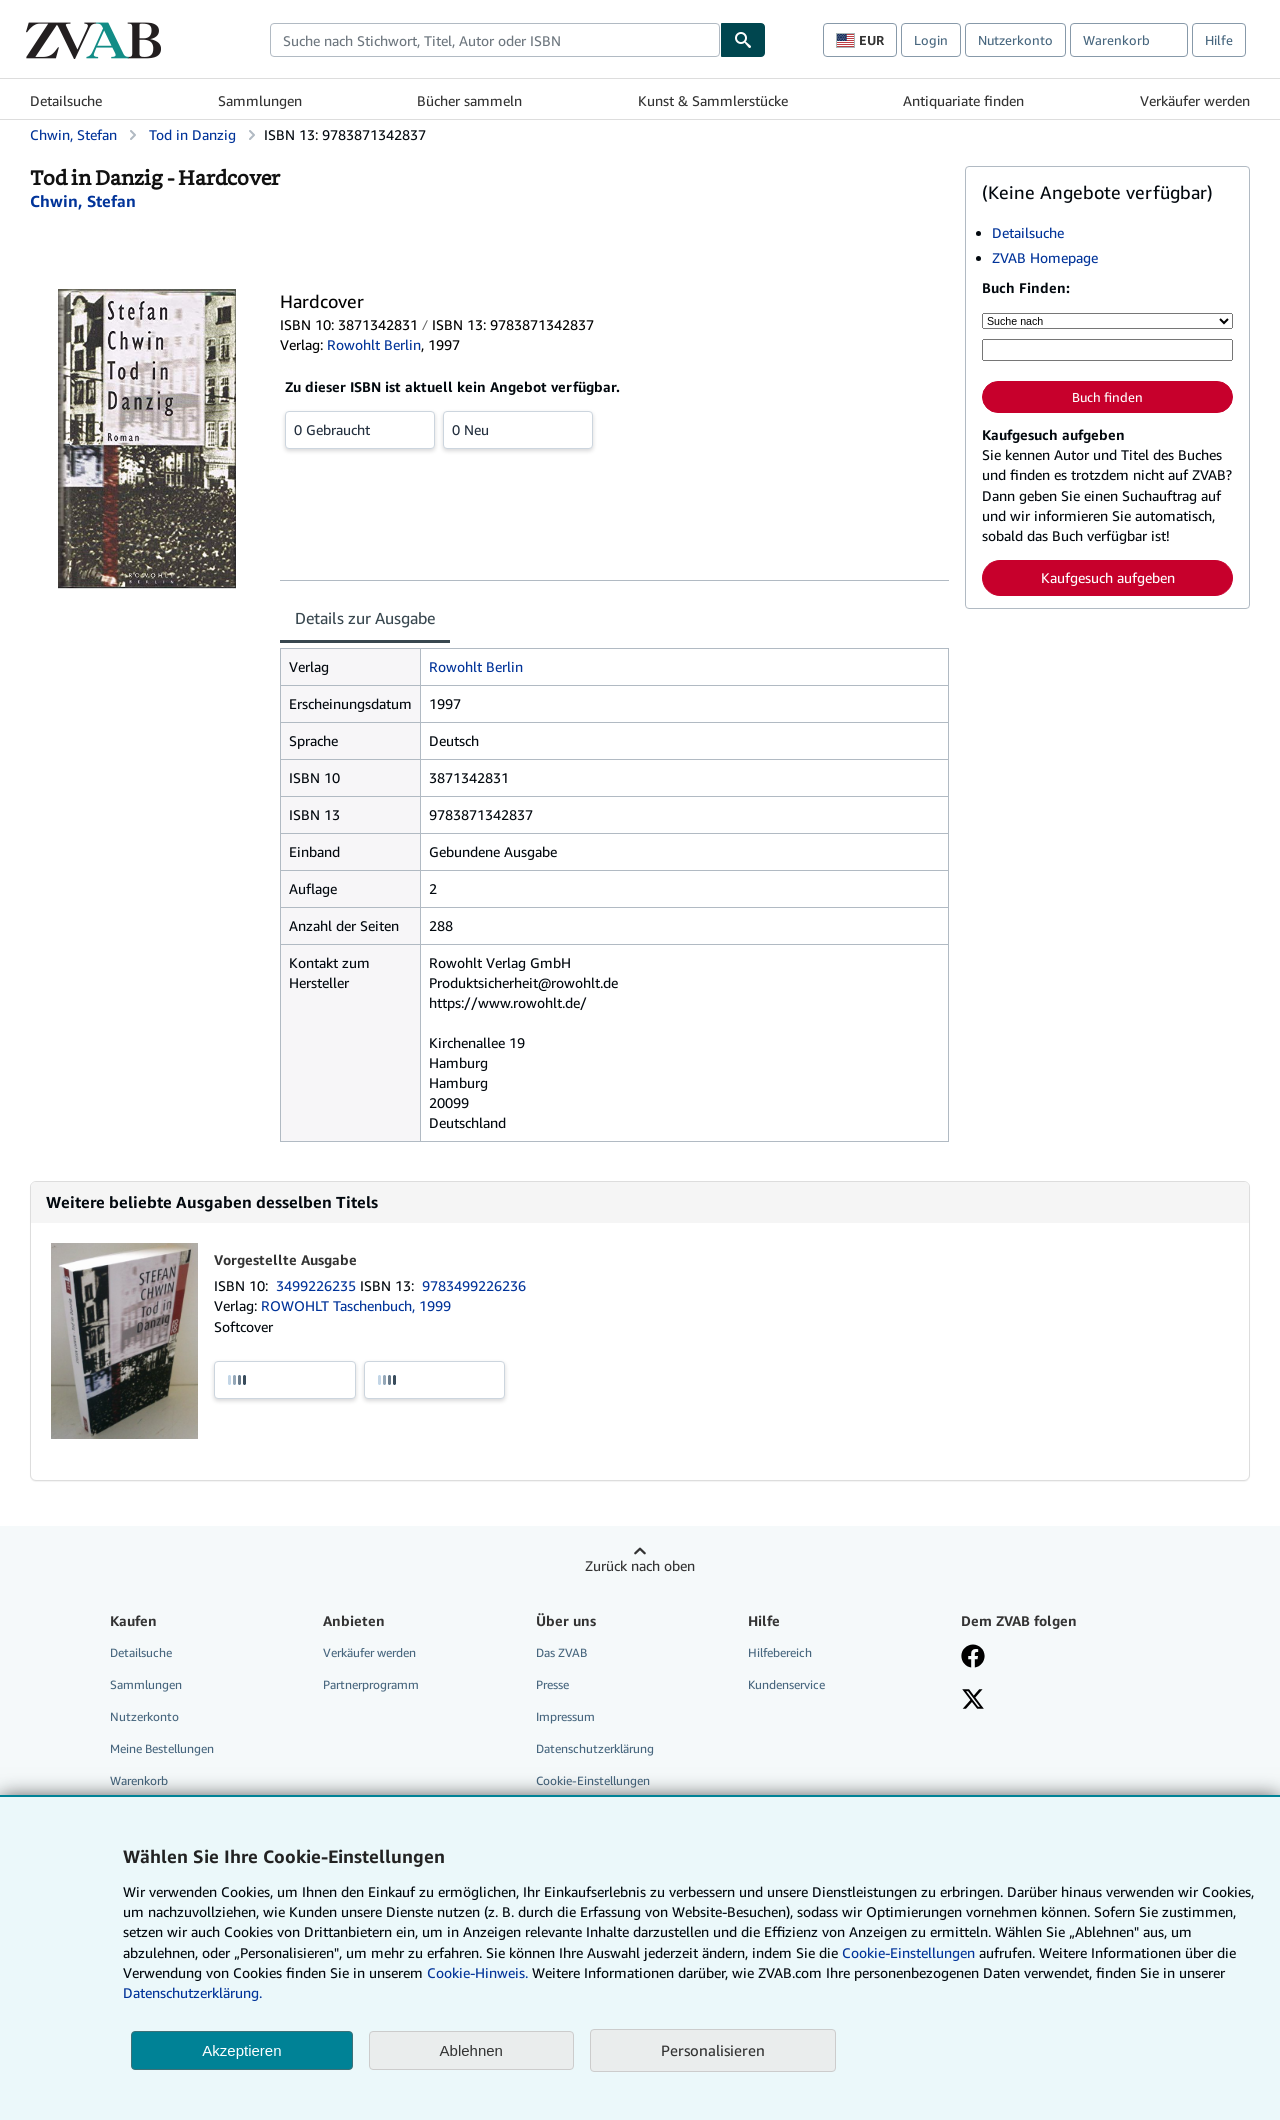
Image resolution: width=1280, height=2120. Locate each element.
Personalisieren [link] (713, 2050)
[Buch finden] (743, 40)
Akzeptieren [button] (241, 2050)
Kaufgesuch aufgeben (1108, 577)
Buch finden (1107, 397)
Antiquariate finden (963, 100)
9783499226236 (474, 1285)
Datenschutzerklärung (595, 1748)
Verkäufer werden (1195, 100)
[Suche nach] (1107, 321)
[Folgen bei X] (973, 1701)
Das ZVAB (561, 1652)
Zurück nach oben (640, 1565)
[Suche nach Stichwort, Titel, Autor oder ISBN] (1107, 350)
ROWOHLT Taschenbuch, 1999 (356, 1305)
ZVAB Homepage (1045, 257)
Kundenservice (786, 1684)
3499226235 (318, 1285)
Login (931, 40)
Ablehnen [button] (471, 2050)
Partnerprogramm (371, 1684)
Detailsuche (66, 100)
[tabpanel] (614, 895)
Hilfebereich (780, 1652)
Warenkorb (139, 1780)
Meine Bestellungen (162, 1748)
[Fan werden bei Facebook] (973, 1658)
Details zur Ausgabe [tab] (365, 618)
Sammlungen (260, 100)
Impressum (565, 1716)
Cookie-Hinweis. (477, 1972)
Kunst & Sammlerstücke (713, 100)
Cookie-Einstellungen (908, 1952)
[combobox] (495, 40)
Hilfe (1219, 40)
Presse (552, 1684)
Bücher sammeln (469, 100)
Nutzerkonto (1015, 40)
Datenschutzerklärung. (192, 1992)
